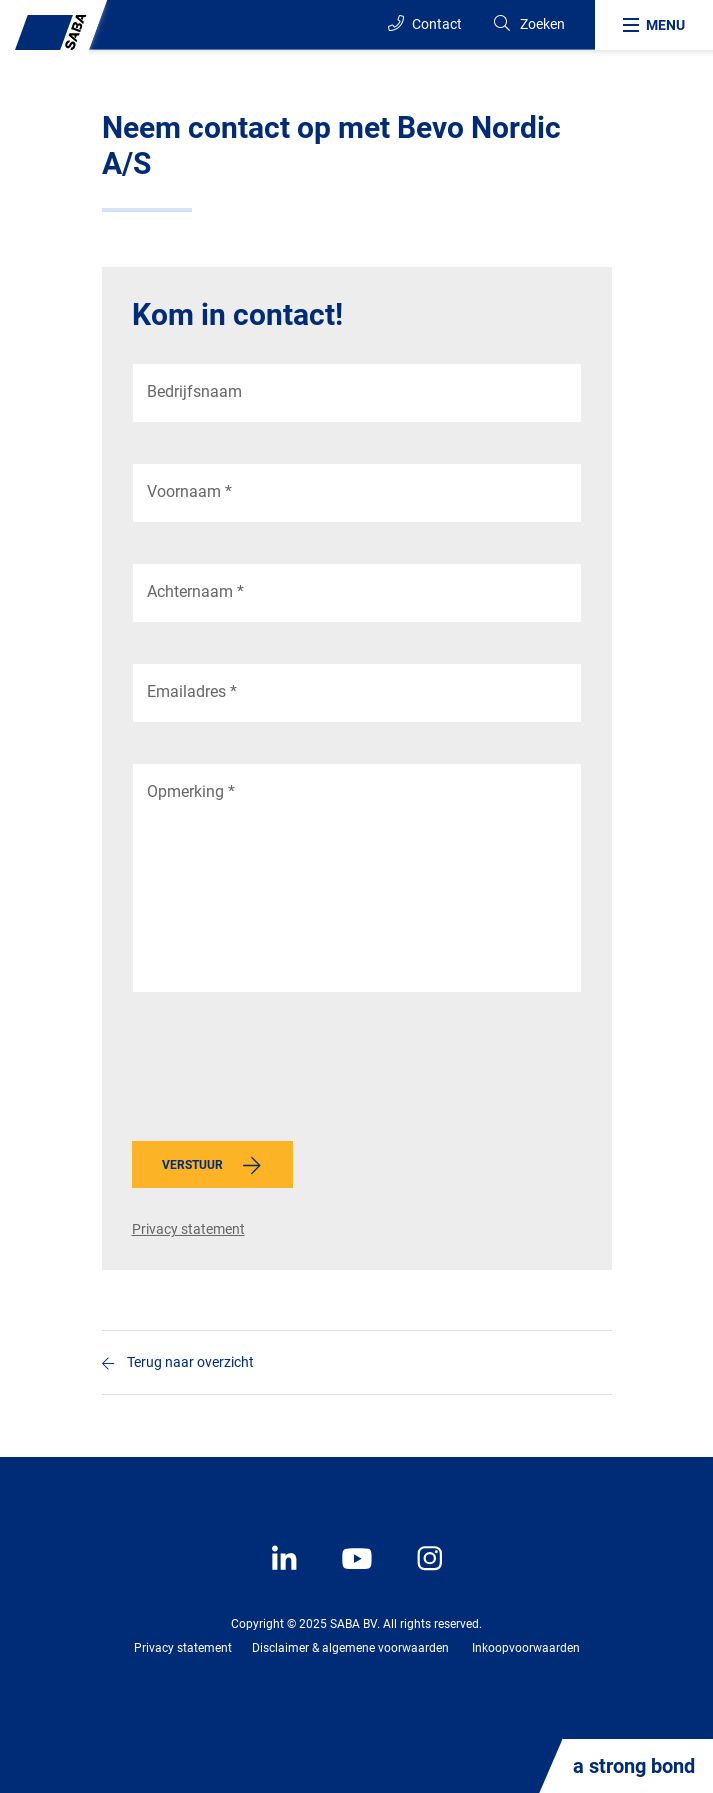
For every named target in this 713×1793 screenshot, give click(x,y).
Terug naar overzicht (190, 1362)
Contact (425, 23)
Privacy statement (188, 1229)
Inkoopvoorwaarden (526, 1648)
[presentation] (284, 1072)
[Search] (528, 24)
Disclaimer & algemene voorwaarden (350, 1648)
